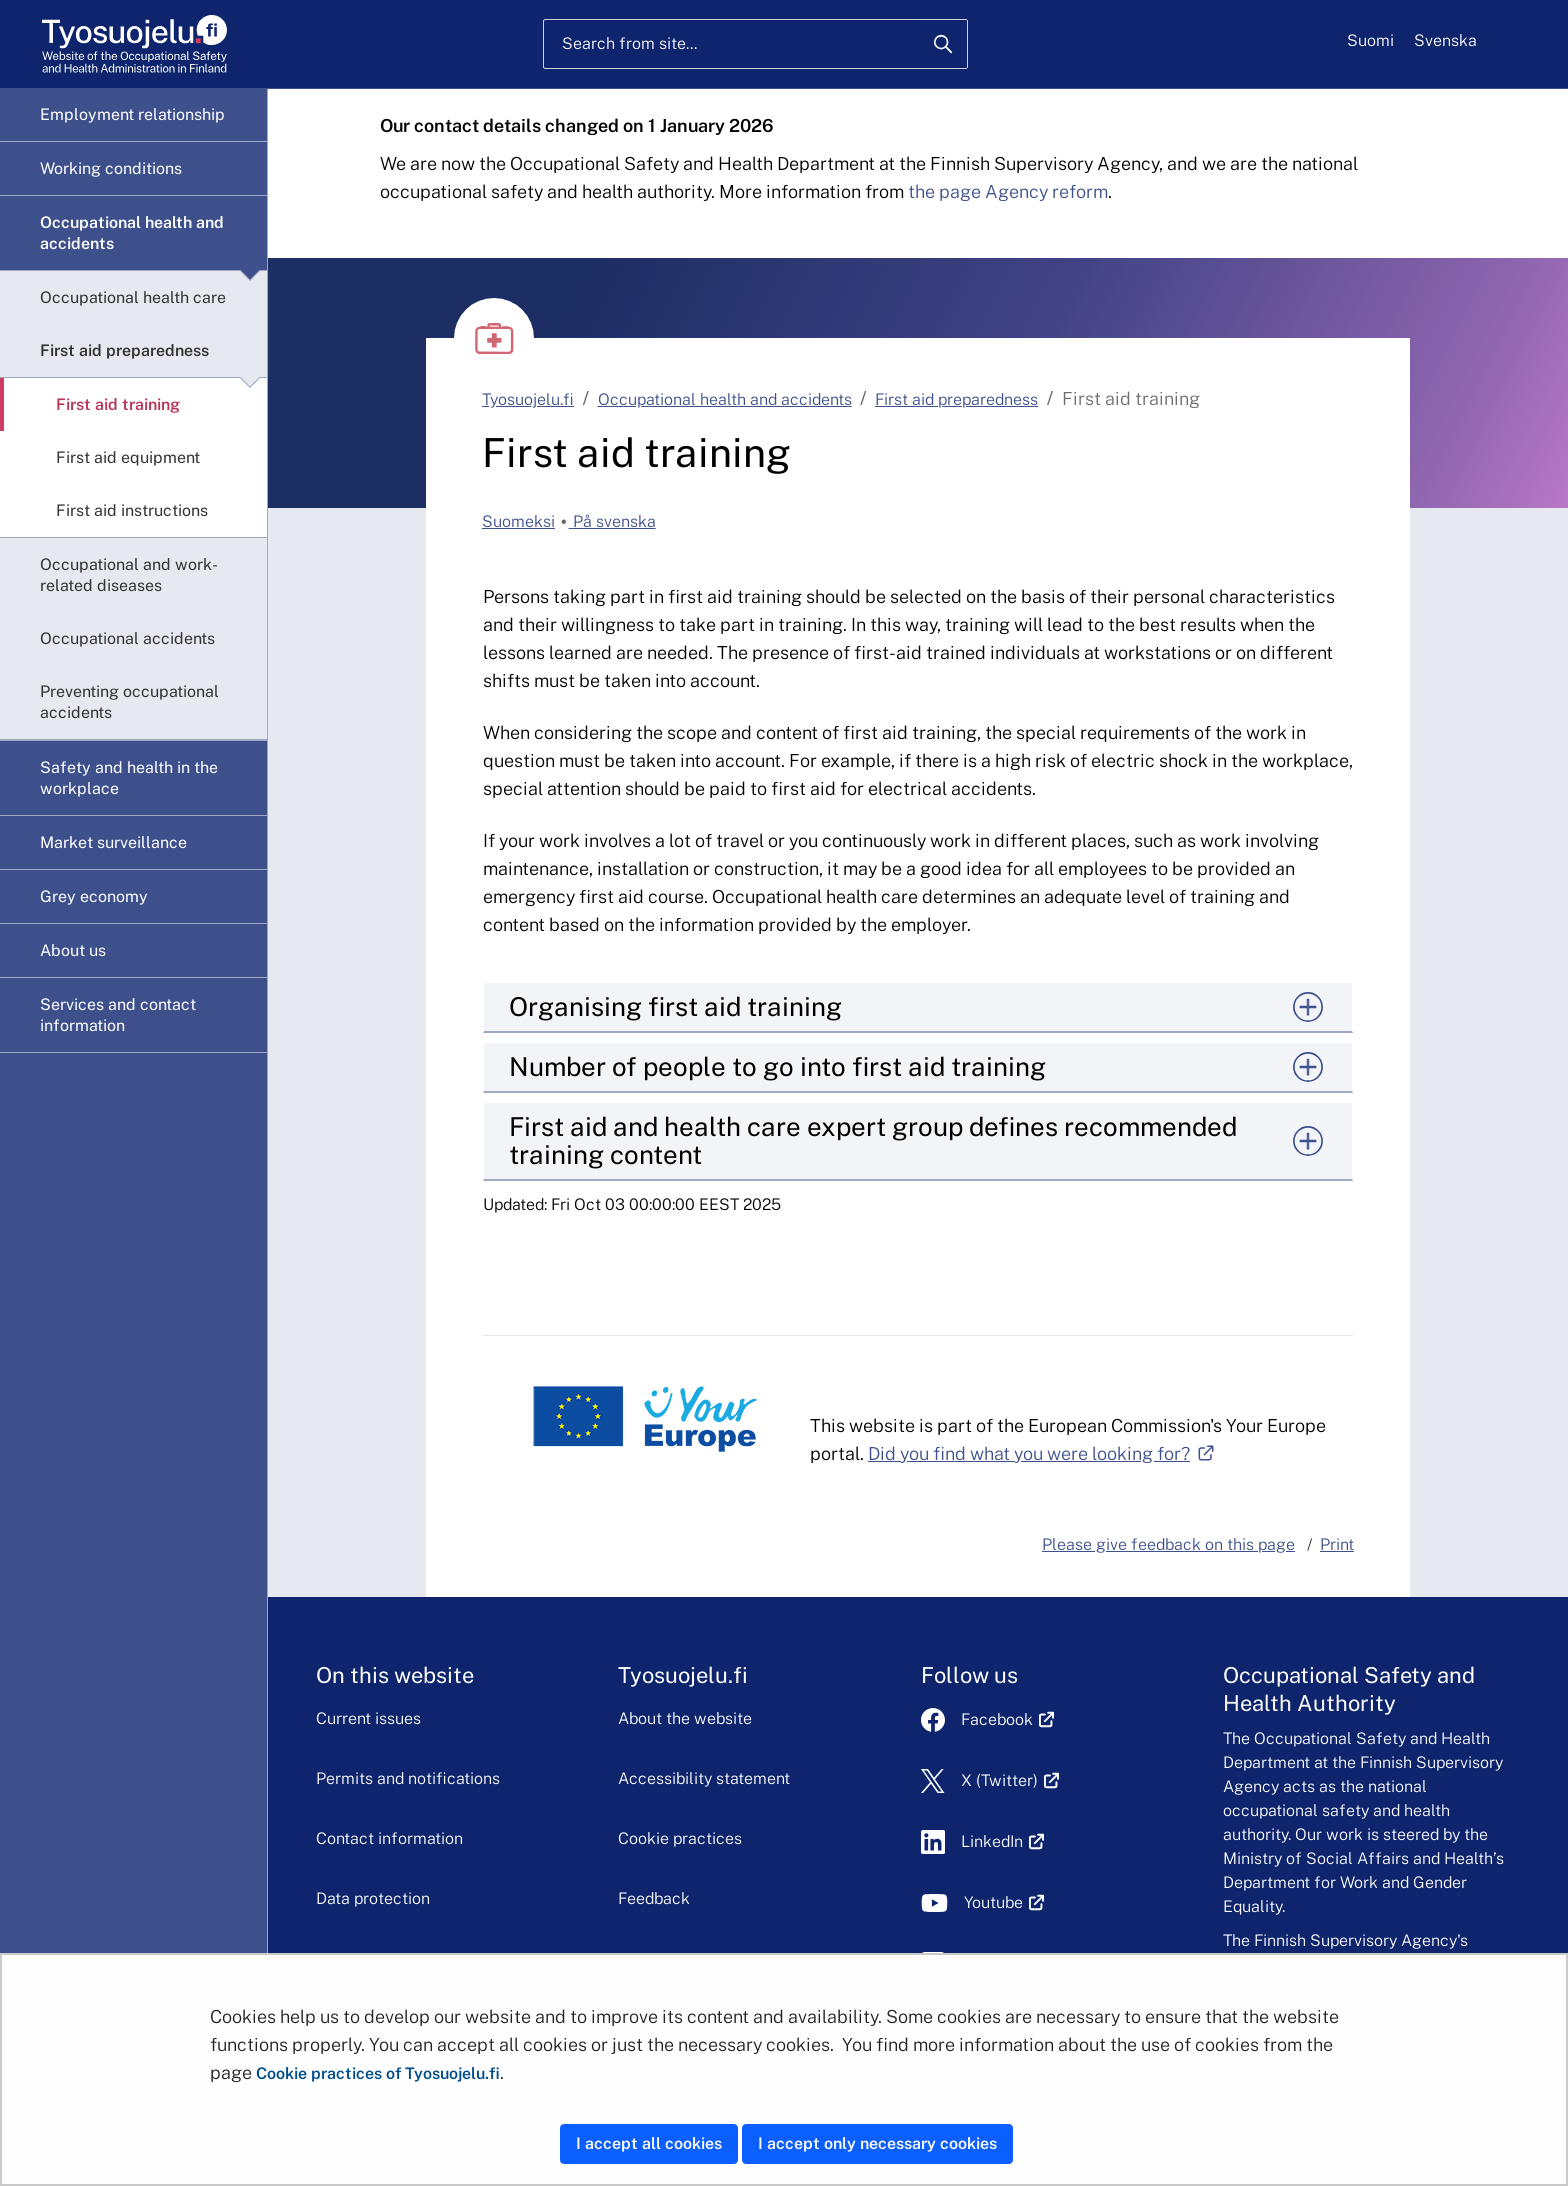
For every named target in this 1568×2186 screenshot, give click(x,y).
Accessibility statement (704, 1778)
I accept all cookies (649, 2143)
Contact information (389, 1838)
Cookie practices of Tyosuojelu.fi (378, 2073)
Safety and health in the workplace (129, 778)
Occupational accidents (127, 638)
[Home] (134, 44)
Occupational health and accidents (132, 233)
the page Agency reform (1008, 191)
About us (73, 950)
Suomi (1370, 40)
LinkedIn (1003, 1841)
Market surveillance (113, 842)
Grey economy (94, 896)
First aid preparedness (124, 350)
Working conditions (111, 168)
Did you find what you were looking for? (1041, 1453)
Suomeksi (518, 521)
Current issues (368, 1718)
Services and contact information (118, 1015)
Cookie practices (680, 1838)
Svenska (1445, 40)
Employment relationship (132, 114)
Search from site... (629, 43)
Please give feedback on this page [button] (1168, 1544)
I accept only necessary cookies (877, 2143)
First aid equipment (128, 457)
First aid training (118, 404)
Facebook (1008, 1719)
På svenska (612, 521)
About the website (685, 1718)
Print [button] (1337, 1544)
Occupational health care (133, 297)
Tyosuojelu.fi (528, 399)
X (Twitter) (1010, 1780)
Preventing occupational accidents (129, 702)
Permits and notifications (408, 1778)
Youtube (1004, 1902)
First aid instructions (132, 510)
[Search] (943, 44)
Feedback (654, 1898)
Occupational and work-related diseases (129, 575)
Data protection (373, 1898)
